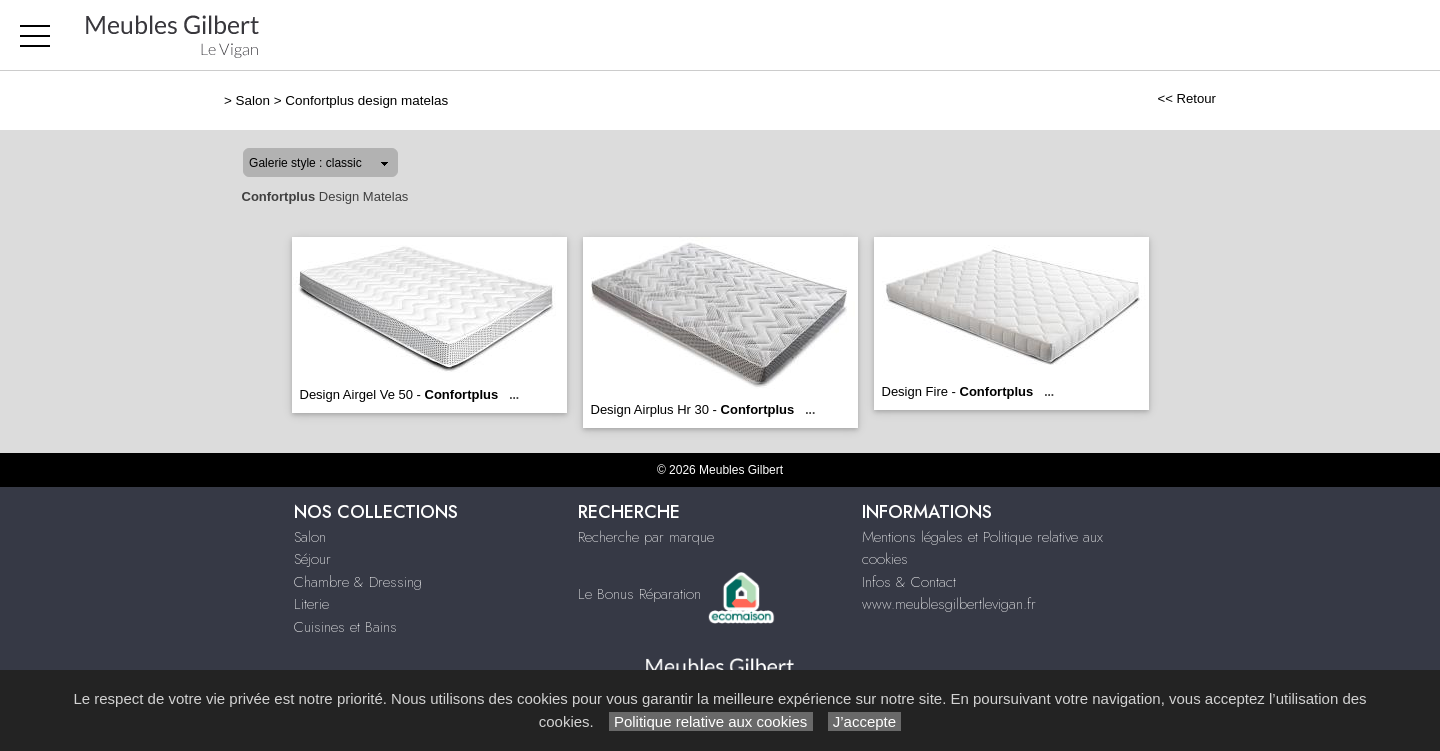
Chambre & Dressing (358, 582)
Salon (253, 100)
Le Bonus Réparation (639, 593)
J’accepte (865, 721)
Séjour (312, 559)
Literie (311, 604)
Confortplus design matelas (366, 100)
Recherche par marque (646, 537)
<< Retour (1186, 98)
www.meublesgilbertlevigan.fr (949, 604)
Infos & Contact (909, 582)
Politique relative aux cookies (711, 721)
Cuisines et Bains (345, 627)
